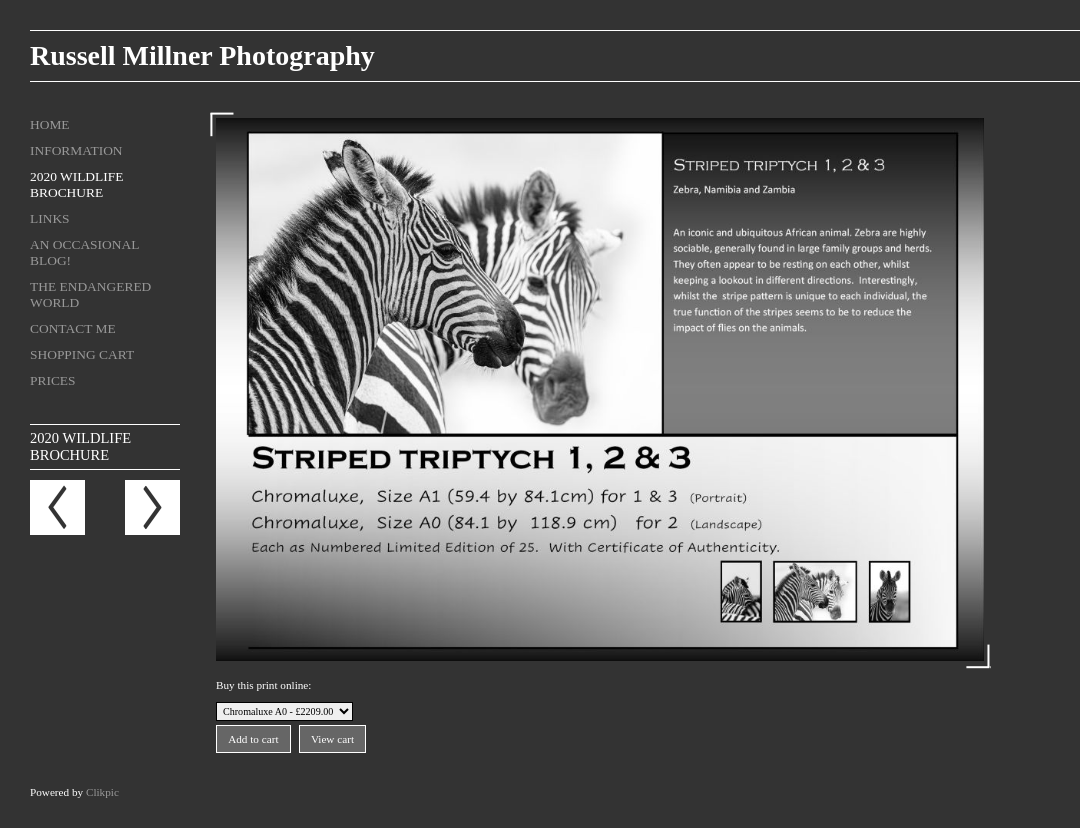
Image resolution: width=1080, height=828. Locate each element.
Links (50, 218)
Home (50, 124)
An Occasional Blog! (84, 252)
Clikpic (102, 792)
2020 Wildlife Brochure (76, 184)
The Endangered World (90, 294)
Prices (53, 380)
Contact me (73, 328)
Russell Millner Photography (202, 55)
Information (76, 150)
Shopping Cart (82, 354)
